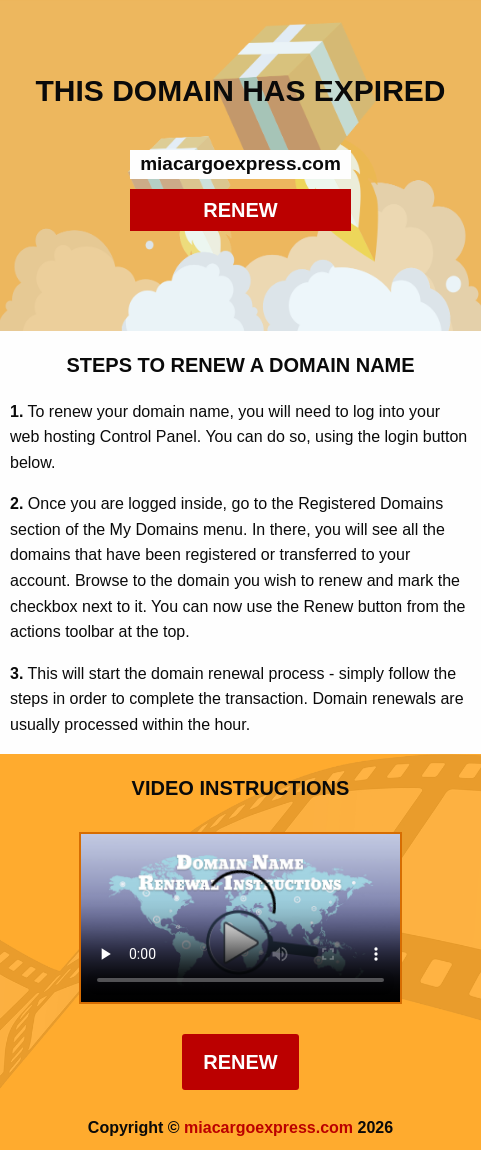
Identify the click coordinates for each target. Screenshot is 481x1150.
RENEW (240, 210)
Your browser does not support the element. (240, 918)
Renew (240, 1062)
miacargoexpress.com (268, 1127)
